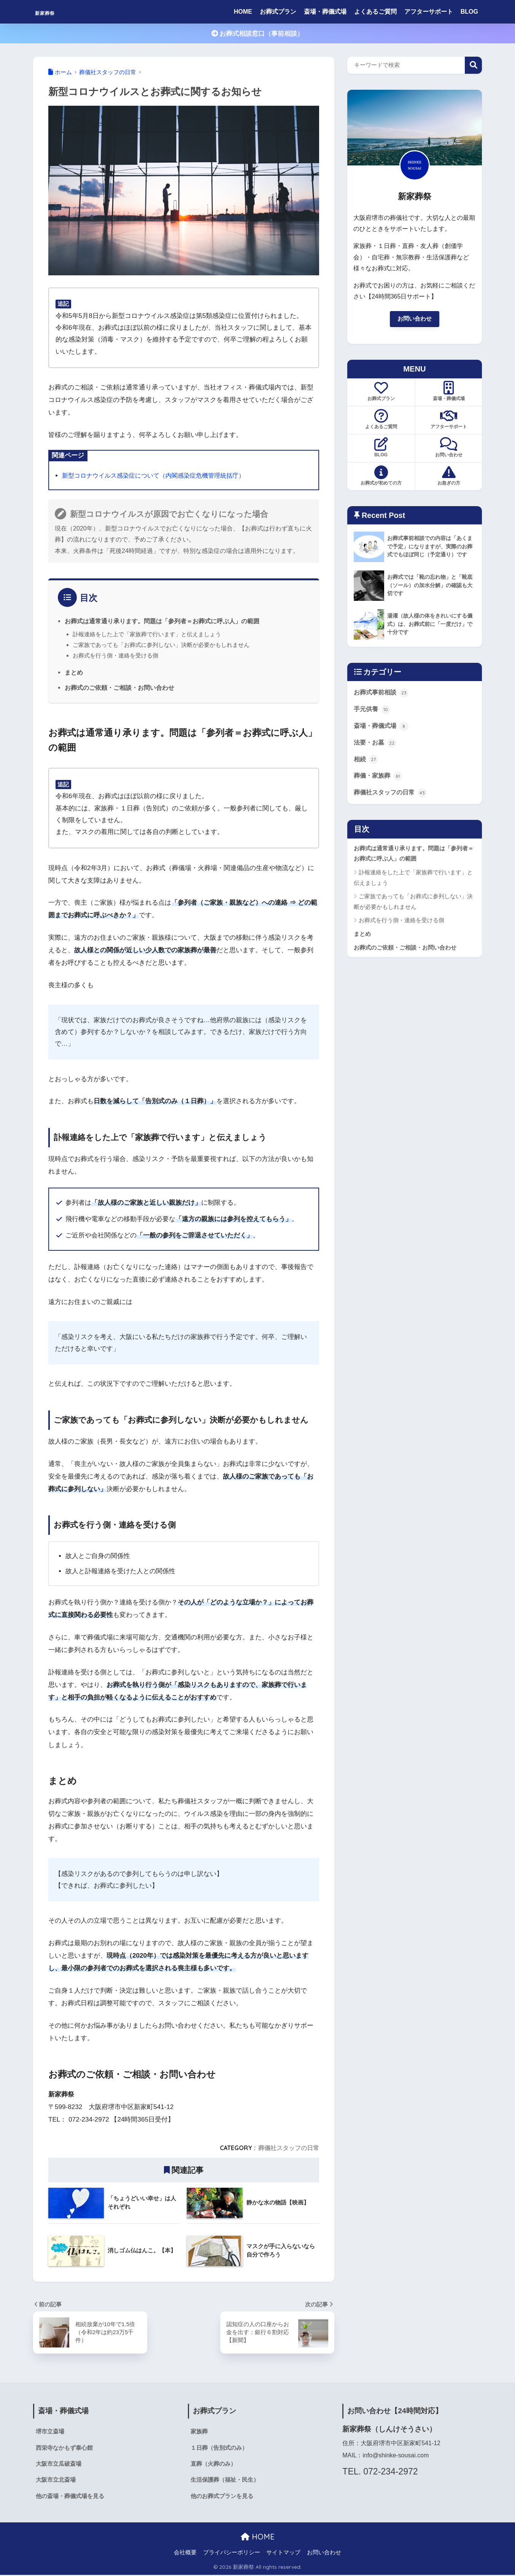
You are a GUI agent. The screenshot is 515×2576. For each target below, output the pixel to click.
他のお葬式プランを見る (224, 2497)
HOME (243, 11)
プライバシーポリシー (231, 2554)
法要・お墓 (376, 745)
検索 (473, 65)
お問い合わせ (414, 319)
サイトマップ (283, 2554)
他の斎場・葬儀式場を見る (72, 2497)
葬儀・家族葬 (379, 778)
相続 (366, 761)
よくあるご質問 (375, 11)
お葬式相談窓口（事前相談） (257, 33)
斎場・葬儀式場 (325, 11)
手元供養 (373, 710)
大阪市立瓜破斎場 (60, 2464)
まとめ (74, 672)
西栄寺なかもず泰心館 (66, 2447)
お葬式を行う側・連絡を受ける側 (115, 655)
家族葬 (200, 2431)
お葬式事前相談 (382, 694)
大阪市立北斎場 (57, 2481)
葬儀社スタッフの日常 (288, 2147)
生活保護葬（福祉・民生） (227, 2481)
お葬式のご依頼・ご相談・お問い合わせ (119, 686)
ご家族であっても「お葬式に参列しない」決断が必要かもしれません (161, 644)
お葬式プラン (278, 11)
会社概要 (185, 2554)
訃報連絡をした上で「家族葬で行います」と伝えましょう (147, 634)
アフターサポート (428, 11)
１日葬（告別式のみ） (221, 2447)
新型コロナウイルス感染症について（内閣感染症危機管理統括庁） (159, 475)
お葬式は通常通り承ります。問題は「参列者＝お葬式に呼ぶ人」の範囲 (162, 620)
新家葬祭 (53, 11)
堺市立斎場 (51, 2431)
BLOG (469, 11)
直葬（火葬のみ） (215, 2464)
